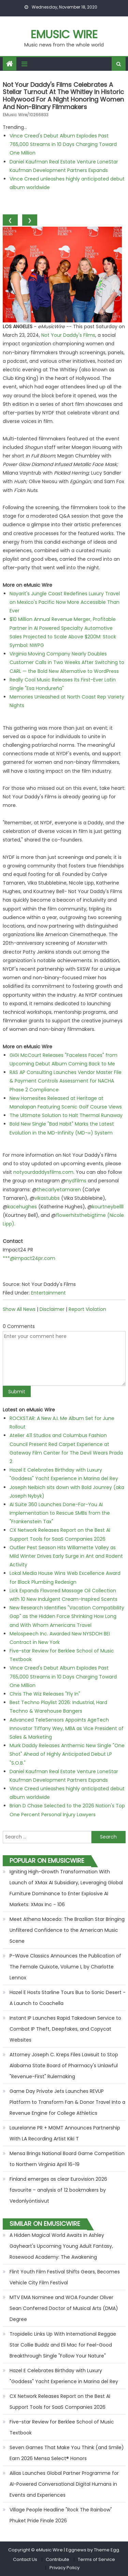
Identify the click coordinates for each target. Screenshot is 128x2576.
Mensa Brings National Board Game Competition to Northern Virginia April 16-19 (67, 2159)
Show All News (19, 1309)
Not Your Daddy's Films (68, 335)
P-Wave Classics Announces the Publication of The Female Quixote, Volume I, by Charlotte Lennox (65, 1966)
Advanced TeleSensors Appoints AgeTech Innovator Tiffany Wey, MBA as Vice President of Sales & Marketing (67, 1728)
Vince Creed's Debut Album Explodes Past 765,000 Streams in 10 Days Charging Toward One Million (63, 144)
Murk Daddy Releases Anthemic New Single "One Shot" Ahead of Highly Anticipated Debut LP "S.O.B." (67, 1754)
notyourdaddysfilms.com (43, 1172)
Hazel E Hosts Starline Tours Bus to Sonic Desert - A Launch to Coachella (68, 1998)
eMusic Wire (64, 34)
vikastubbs (47, 1198)
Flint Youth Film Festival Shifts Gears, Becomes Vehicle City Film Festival (65, 2277)
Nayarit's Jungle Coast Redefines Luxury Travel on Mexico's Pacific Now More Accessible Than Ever (65, 602)
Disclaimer (52, 1309)
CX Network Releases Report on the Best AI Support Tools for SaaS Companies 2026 (60, 2402)
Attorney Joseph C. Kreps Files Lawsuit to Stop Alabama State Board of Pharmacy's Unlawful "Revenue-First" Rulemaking (64, 2065)
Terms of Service (96, 2559)
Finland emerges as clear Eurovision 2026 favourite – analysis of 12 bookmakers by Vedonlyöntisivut (58, 2190)
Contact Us (25, 2559)
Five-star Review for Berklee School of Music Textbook (62, 2427)
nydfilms (76, 1180)
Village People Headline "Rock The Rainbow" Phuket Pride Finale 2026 (61, 2515)
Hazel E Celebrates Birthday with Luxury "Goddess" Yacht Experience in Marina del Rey (64, 2376)
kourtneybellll (108, 1206)
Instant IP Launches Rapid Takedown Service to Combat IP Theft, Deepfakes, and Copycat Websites (65, 2029)
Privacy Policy (64, 2567)
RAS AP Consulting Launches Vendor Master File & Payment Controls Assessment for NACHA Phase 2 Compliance (66, 1081)
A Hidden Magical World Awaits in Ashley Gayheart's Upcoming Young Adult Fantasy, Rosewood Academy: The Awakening (61, 2246)
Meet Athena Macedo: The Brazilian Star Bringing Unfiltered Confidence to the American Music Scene (67, 1930)
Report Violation (87, 1309)
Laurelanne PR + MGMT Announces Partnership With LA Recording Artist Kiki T (65, 2133)
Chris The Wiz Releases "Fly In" (45, 1693)
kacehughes (22, 1206)
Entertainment (48, 1292)
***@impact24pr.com (29, 1258)
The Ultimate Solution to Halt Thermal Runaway (66, 1115)
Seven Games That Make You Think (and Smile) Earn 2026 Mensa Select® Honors (67, 2453)
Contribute (57, 2559)
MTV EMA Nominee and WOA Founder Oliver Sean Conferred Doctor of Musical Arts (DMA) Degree (64, 2308)
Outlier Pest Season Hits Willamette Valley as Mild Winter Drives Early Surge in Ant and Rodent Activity (66, 1556)
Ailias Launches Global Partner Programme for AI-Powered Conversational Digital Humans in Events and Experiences (64, 2484)
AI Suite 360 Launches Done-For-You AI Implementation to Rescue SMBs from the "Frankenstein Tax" (60, 1513)
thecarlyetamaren (59, 1189)
